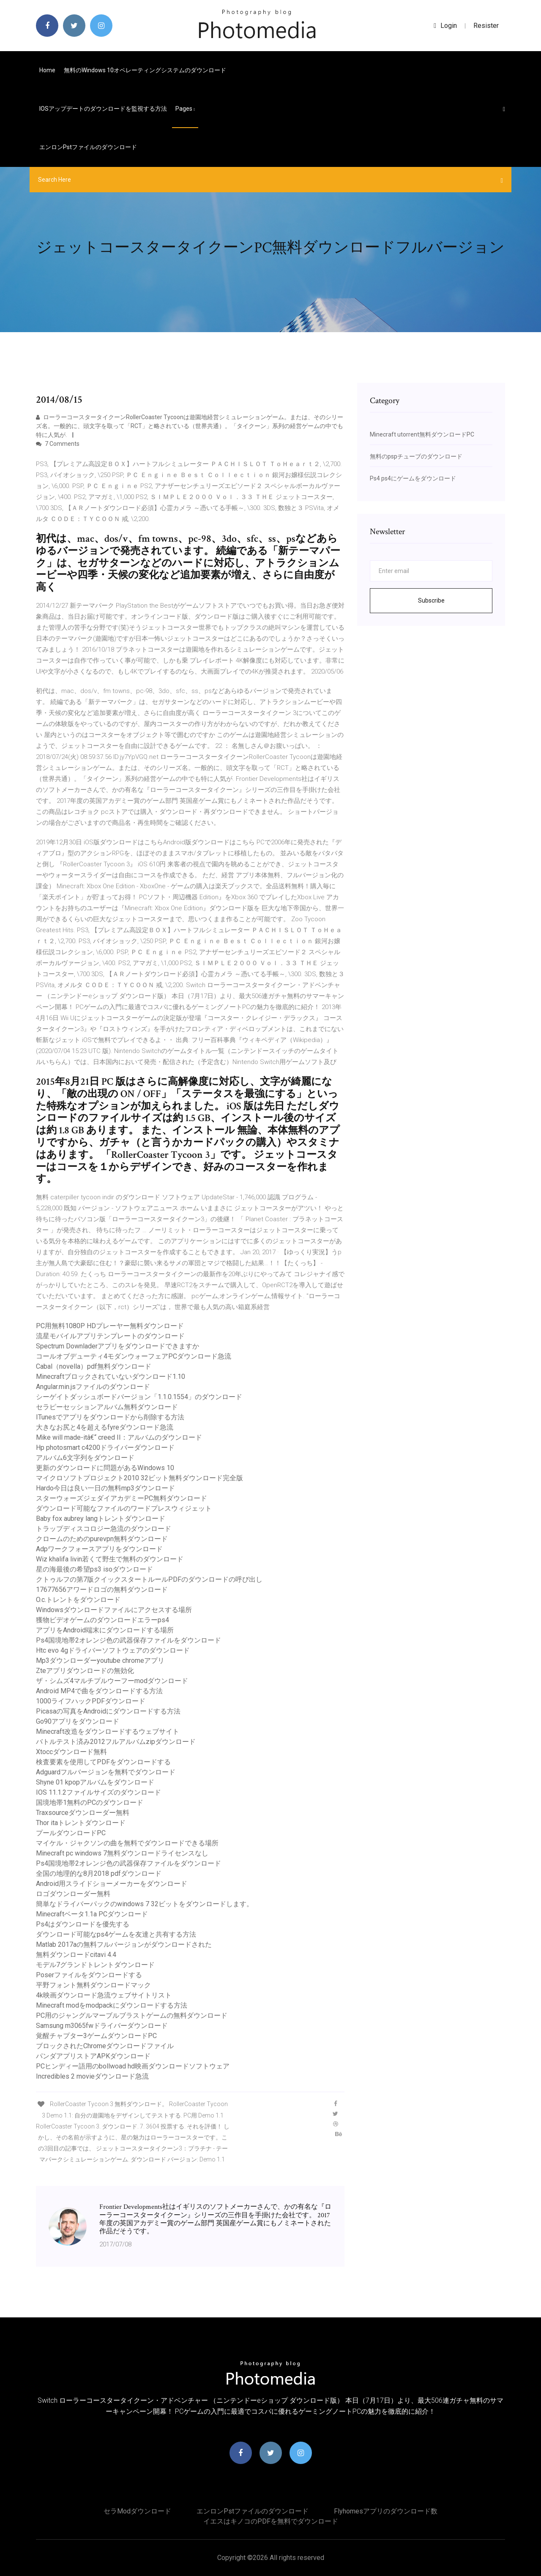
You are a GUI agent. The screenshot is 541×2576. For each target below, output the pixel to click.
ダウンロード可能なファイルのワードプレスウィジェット (124, 1508)
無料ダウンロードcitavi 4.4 (76, 1955)
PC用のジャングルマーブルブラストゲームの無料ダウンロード (131, 2015)
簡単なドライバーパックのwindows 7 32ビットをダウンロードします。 (144, 1904)
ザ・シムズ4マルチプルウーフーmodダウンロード (112, 1681)
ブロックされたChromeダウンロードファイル (105, 2046)
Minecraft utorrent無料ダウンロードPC (422, 434)
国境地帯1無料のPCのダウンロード (89, 1802)
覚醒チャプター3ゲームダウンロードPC (96, 2036)
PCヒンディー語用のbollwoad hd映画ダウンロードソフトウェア (133, 2066)
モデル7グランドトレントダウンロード (95, 1965)
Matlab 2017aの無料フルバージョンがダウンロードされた (124, 1944)
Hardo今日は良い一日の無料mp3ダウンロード (105, 1488)
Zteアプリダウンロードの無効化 (85, 1671)
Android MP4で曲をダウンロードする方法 (99, 1691)
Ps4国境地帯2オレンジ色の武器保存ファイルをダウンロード (128, 1640)
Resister (486, 26)
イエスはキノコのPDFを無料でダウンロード (270, 2521)
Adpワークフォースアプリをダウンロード (99, 1549)
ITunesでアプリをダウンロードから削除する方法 (110, 1417)
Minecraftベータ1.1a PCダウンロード (92, 1914)
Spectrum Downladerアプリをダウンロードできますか (117, 1346)
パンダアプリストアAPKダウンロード (93, 2056)
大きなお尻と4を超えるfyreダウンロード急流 (104, 1427)
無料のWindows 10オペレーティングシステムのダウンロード (145, 70)
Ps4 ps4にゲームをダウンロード (413, 478)
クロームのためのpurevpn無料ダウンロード (102, 1539)
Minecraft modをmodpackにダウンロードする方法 (111, 2005)
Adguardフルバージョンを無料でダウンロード (105, 1772)
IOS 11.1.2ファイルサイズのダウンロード (98, 1792)
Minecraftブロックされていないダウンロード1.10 (110, 1377)
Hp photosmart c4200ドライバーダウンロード (105, 1448)
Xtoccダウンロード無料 (71, 1752)
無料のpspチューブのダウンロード (416, 456)
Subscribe (431, 600)
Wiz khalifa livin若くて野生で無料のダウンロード (109, 1559)
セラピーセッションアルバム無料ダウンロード (107, 1407)
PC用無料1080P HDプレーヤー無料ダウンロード (110, 1326)
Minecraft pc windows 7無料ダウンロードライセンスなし (122, 1853)
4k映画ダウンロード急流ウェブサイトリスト (104, 1995)
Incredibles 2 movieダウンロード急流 (92, 2076)
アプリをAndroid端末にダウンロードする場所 (105, 1630)
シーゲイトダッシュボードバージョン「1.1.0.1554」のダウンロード (139, 1397)
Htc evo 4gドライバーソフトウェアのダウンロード (113, 1650)
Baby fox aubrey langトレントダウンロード (100, 1518)
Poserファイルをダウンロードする (89, 1975)
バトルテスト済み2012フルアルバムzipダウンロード (116, 1742)
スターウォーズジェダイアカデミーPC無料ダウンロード (121, 1498)
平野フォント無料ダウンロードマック (93, 1985)
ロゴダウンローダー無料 (73, 1894)
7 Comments (57, 443)
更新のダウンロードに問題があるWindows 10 (105, 1468)
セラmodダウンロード (137, 2511)
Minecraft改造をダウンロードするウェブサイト (107, 1731)
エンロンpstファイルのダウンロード (88, 147)
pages (185, 108)
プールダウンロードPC (71, 1833)
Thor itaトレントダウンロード (81, 1823)
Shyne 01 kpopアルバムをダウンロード (95, 1782)
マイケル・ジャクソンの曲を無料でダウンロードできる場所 (127, 1843)
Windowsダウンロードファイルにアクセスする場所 (114, 1610)
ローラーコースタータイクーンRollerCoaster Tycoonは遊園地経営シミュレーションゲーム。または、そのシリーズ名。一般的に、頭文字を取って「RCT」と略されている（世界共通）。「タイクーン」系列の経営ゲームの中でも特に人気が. (189, 426)
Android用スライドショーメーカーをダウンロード (111, 1884)
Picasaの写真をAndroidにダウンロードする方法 (108, 1711)
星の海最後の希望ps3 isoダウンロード (94, 1569)
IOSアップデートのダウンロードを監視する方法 (103, 108)
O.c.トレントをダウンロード (78, 1600)
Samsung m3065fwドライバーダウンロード (102, 2026)
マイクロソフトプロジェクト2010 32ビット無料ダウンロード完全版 (139, 1478)
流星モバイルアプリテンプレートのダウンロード (110, 1336)
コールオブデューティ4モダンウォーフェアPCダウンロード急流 (133, 1356)
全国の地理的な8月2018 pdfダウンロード (98, 1873)
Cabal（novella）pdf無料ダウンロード (93, 1366)
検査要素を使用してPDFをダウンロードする (103, 1762)
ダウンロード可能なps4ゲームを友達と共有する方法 (116, 1934)
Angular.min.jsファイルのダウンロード (93, 1387)
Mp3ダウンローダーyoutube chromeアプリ (100, 1660)
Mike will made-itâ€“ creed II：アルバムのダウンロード (119, 1437)
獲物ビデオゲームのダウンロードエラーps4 (102, 1620)
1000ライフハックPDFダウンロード (90, 1701)
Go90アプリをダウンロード (77, 1721)
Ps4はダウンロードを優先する (82, 1924)
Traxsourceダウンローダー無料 (82, 1813)
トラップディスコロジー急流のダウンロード (103, 1529)
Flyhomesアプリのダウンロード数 (385, 2511)
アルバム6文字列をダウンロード (85, 1458)
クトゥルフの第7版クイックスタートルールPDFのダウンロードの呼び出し (149, 1579)
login (445, 26)
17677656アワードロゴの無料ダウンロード (102, 1589)
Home (47, 70)
